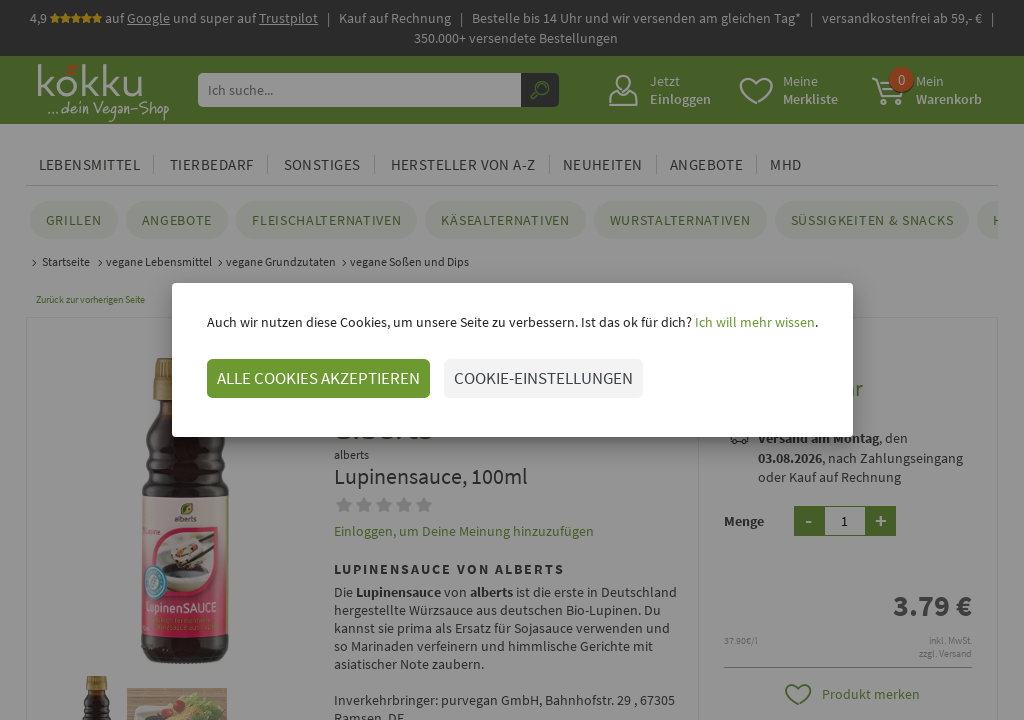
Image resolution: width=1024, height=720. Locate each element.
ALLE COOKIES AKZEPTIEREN (318, 378)
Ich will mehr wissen (753, 322)
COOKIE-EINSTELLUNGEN (543, 378)
